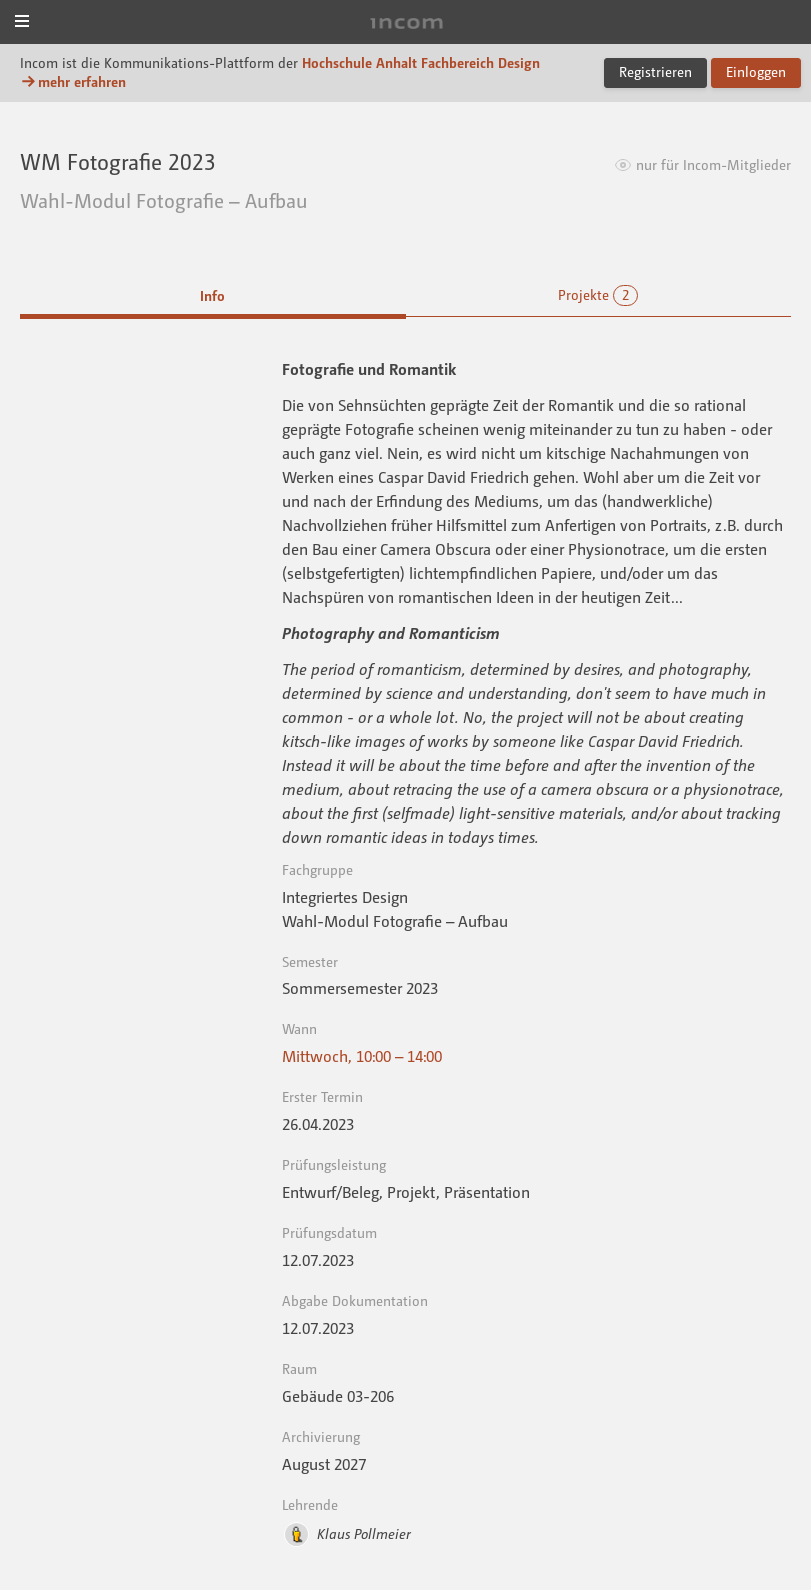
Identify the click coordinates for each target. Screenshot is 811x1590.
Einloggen (756, 71)
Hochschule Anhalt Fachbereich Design (421, 62)
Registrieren (655, 71)
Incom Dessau (405, 23)
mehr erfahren (73, 81)
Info (212, 295)
